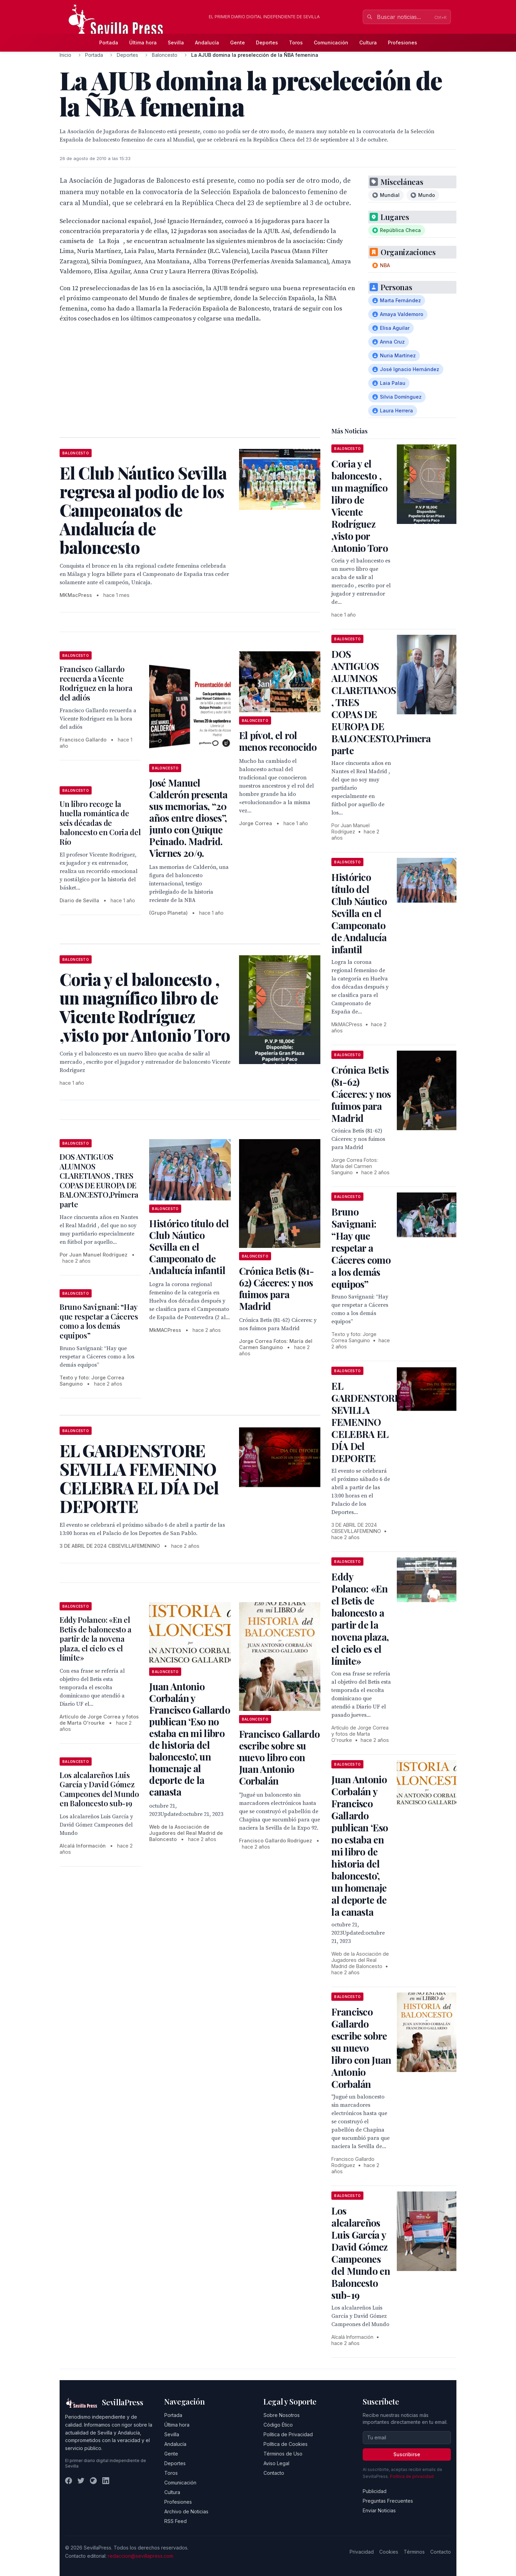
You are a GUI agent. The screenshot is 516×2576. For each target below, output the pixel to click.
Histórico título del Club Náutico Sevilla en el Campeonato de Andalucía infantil (189, 1246)
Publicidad (374, 2491)
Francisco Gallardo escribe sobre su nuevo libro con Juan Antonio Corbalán (279, 1757)
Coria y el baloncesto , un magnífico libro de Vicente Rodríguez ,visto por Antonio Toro (359, 505)
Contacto (274, 2473)
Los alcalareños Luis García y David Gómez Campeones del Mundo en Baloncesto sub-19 (99, 1789)
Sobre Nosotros (282, 2415)
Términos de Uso (283, 2454)
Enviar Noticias (379, 2510)
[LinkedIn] (105, 2480)
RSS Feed (175, 2521)
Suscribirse (406, 2454)
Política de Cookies (286, 2444)
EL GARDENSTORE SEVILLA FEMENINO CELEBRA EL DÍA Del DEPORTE (365, 1421)
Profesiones (402, 42)
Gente (237, 42)
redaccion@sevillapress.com (140, 2556)
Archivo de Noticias (186, 2511)
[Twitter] (81, 2480)
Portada (108, 42)
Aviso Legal (276, 2463)
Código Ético (278, 2425)
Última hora (143, 42)
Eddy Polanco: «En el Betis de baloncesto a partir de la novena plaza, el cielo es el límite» (96, 1639)
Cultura (368, 42)
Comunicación (331, 42)
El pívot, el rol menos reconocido (278, 741)
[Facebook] (68, 2480)
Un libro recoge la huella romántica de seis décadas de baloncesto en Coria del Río (100, 823)
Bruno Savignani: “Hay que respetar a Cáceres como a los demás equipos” (99, 1321)
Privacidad (362, 2552)
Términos (414, 2552)
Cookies (388, 2552)
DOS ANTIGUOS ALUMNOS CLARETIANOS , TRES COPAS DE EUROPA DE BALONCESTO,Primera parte (99, 1180)
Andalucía (207, 42)
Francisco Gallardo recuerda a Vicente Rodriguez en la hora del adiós (96, 683)
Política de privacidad (412, 2476)
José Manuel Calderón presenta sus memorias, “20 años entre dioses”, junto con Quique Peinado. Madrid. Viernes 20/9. (188, 817)
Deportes (267, 42)
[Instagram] (93, 2480)
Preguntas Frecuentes (388, 2501)
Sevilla (176, 42)
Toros (296, 42)
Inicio (65, 55)
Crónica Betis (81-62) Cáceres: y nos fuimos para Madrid (276, 1288)
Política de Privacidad (288, 2434)
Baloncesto (164, 55)
